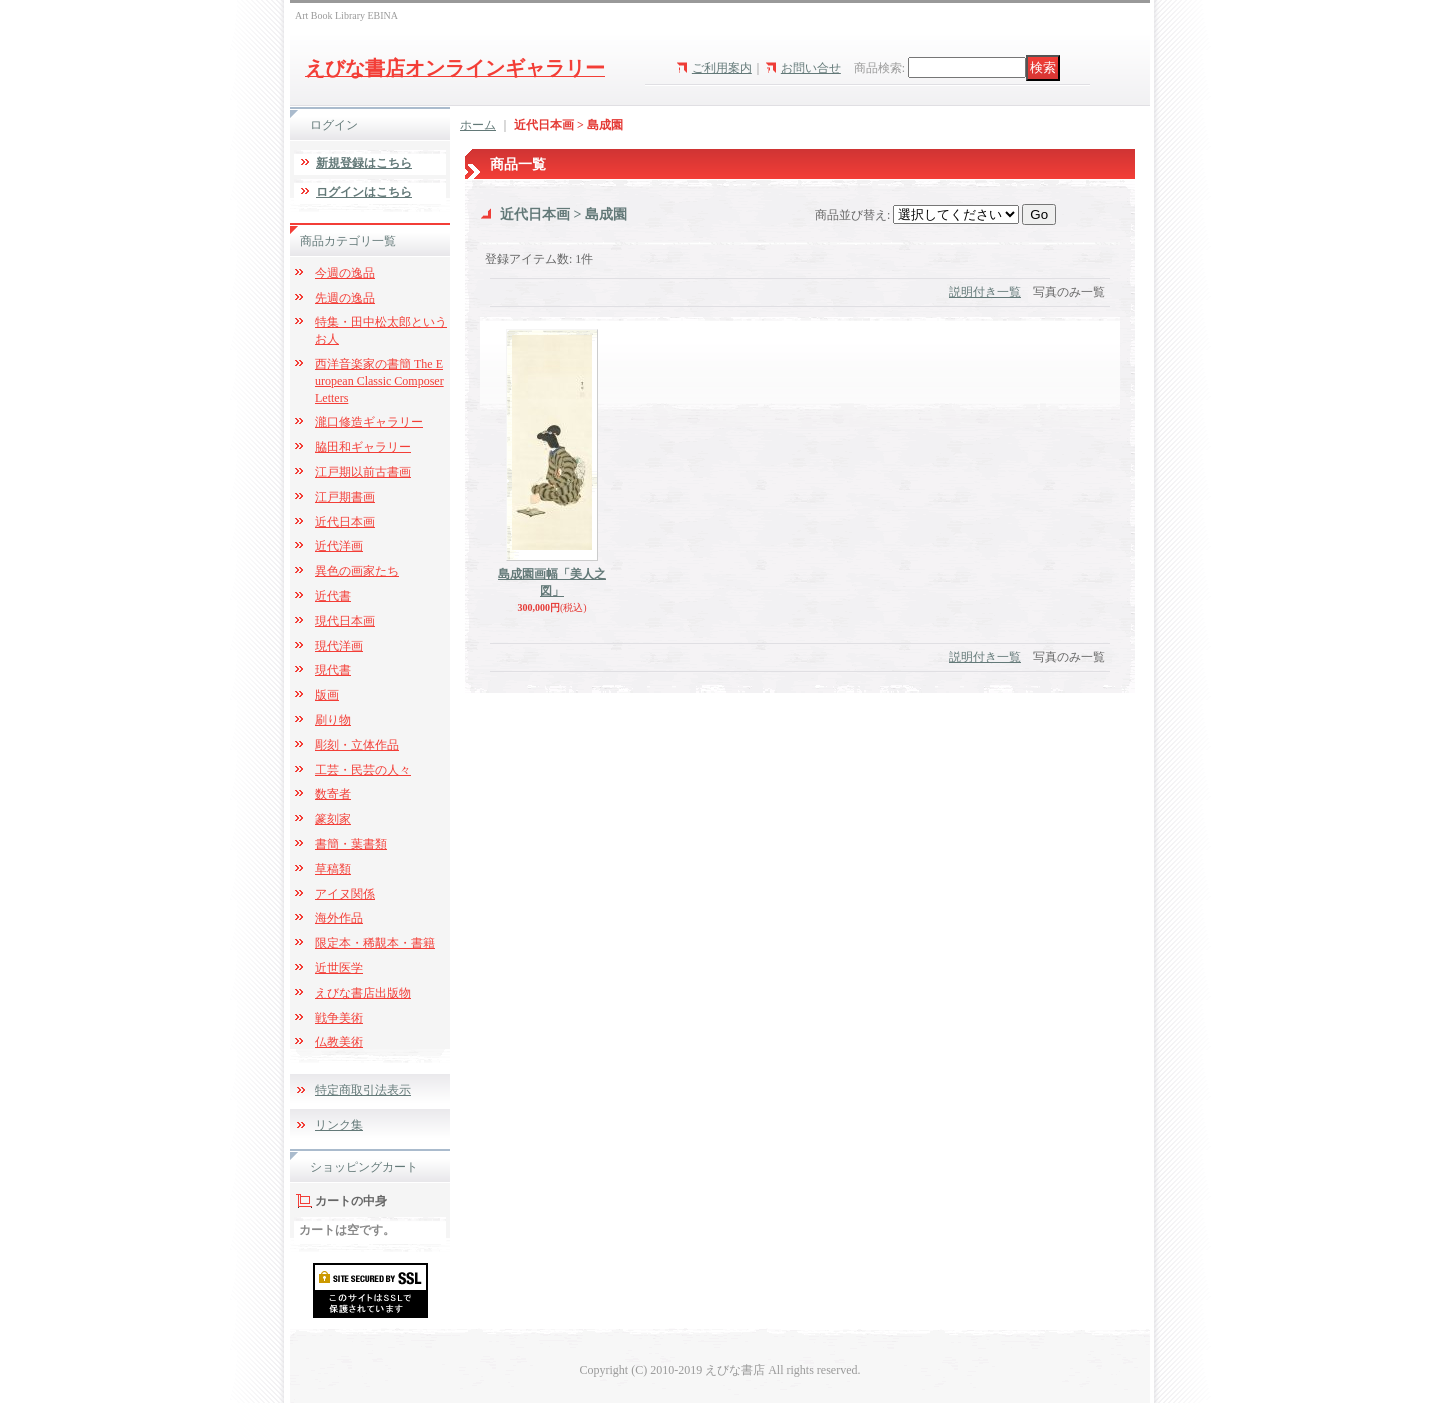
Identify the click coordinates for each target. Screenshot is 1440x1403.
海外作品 (339, 918)
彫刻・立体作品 (357, 745)
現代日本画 (345, 621)
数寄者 (333, 794)
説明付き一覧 (985, 292)
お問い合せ (811, 68)
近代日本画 (345, 522)
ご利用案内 (722, 68)
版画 (327, 695)
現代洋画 (339, 646)
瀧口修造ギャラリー (369, 422)
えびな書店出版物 (363, 993)
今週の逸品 (345, 273)
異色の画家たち (357, 571)
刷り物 (333, 720)
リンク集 (339, 1125)
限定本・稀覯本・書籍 (375, 943)
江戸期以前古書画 (363, 472)
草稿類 (333, 869)
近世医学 (339, 968)
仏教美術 (339, 1042)
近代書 (333, 596)
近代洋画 (339, 546)
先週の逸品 (345, 298)
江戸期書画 (345, 497)
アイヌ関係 (345, 894)
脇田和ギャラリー (363, 447)
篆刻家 (333, 819)
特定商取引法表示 (363, 1090)
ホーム (478, 125)
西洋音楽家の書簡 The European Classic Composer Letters (379, 381)
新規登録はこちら (364, 163)
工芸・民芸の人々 (363, 770)
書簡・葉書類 (351, 844)
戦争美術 (339, 1018)
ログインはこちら (364, 192)
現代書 (333, 670)
